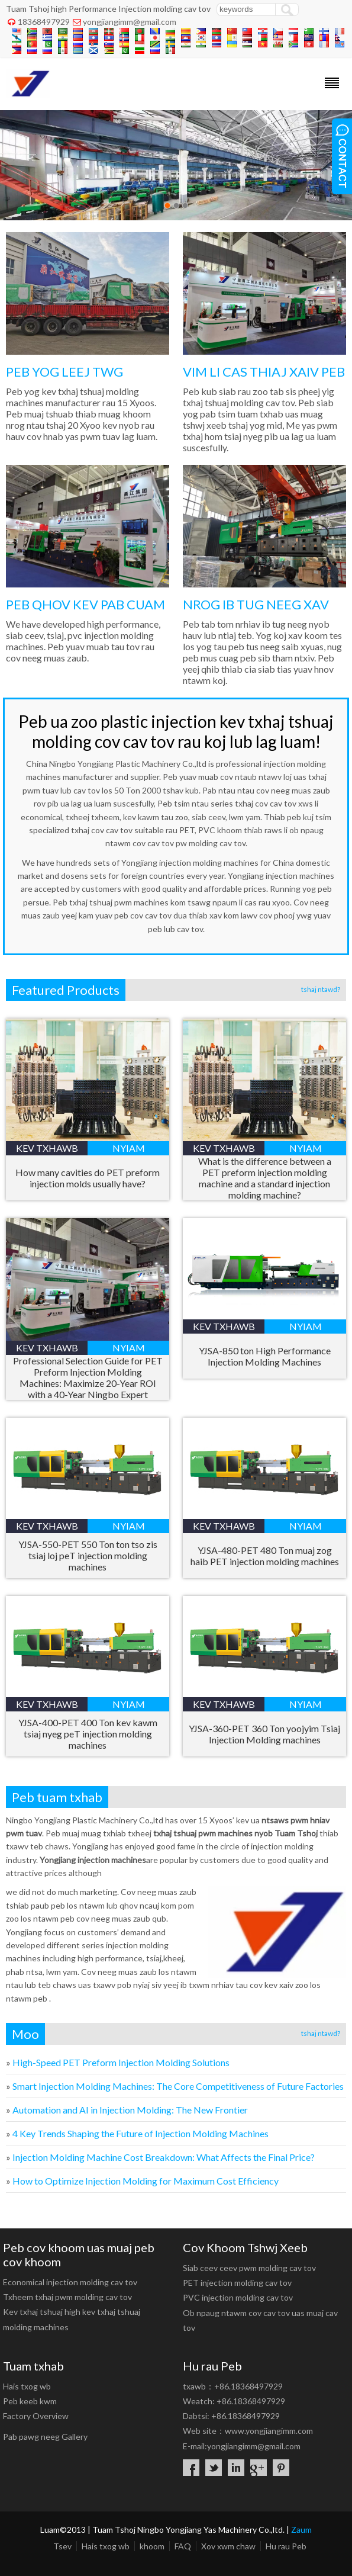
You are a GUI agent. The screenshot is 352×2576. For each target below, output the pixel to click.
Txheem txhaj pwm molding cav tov (67, 2297)
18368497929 (44, 22)
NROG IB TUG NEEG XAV (256, 604)
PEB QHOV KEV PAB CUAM (85, 604)
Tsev (62, 2546)
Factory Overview (36, 2416)
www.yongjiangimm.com (269, 2431)
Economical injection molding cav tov (70, 2282)
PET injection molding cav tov (237, 2283)
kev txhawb (47, 1148)
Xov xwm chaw (228, 2546)
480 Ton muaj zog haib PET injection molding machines (264, 1555)
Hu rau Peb (286, 2546)
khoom (152, 2546)
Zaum (301, 2529)
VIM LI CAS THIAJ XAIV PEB (264, 372)
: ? (163, 2157)
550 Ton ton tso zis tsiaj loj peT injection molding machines (87, 1555)
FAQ (183, 2546)
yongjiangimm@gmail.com (129, 22)
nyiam (128, 1148)
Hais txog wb (27, 2386)
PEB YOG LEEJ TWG (64, 372)
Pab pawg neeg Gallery (45, 2437)
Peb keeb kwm (30, 2401)
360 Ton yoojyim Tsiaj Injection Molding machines (264, 1734)
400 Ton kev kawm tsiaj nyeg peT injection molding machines (87, 1733)
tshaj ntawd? (320, 989)
